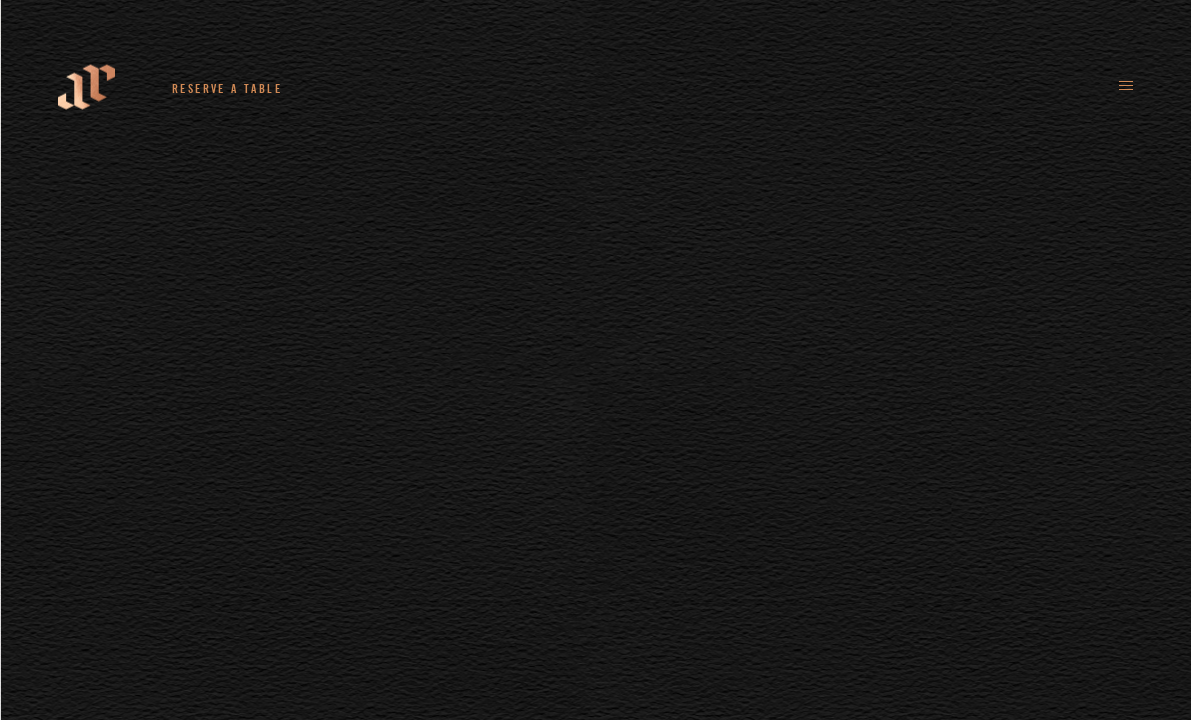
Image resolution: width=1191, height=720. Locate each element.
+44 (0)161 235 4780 (410, 88)
